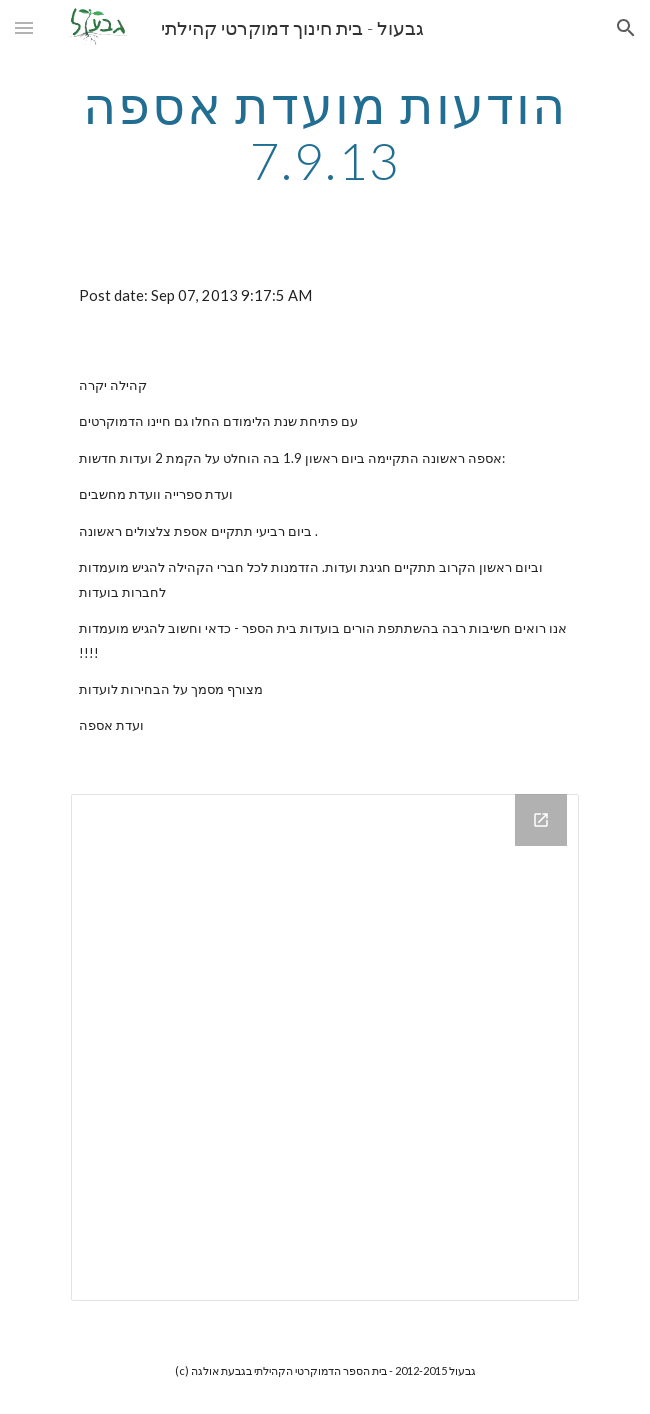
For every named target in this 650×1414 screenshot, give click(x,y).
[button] (24, 27)
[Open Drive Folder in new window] (541, 820)
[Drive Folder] (324, 1047)
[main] (324, 132)
